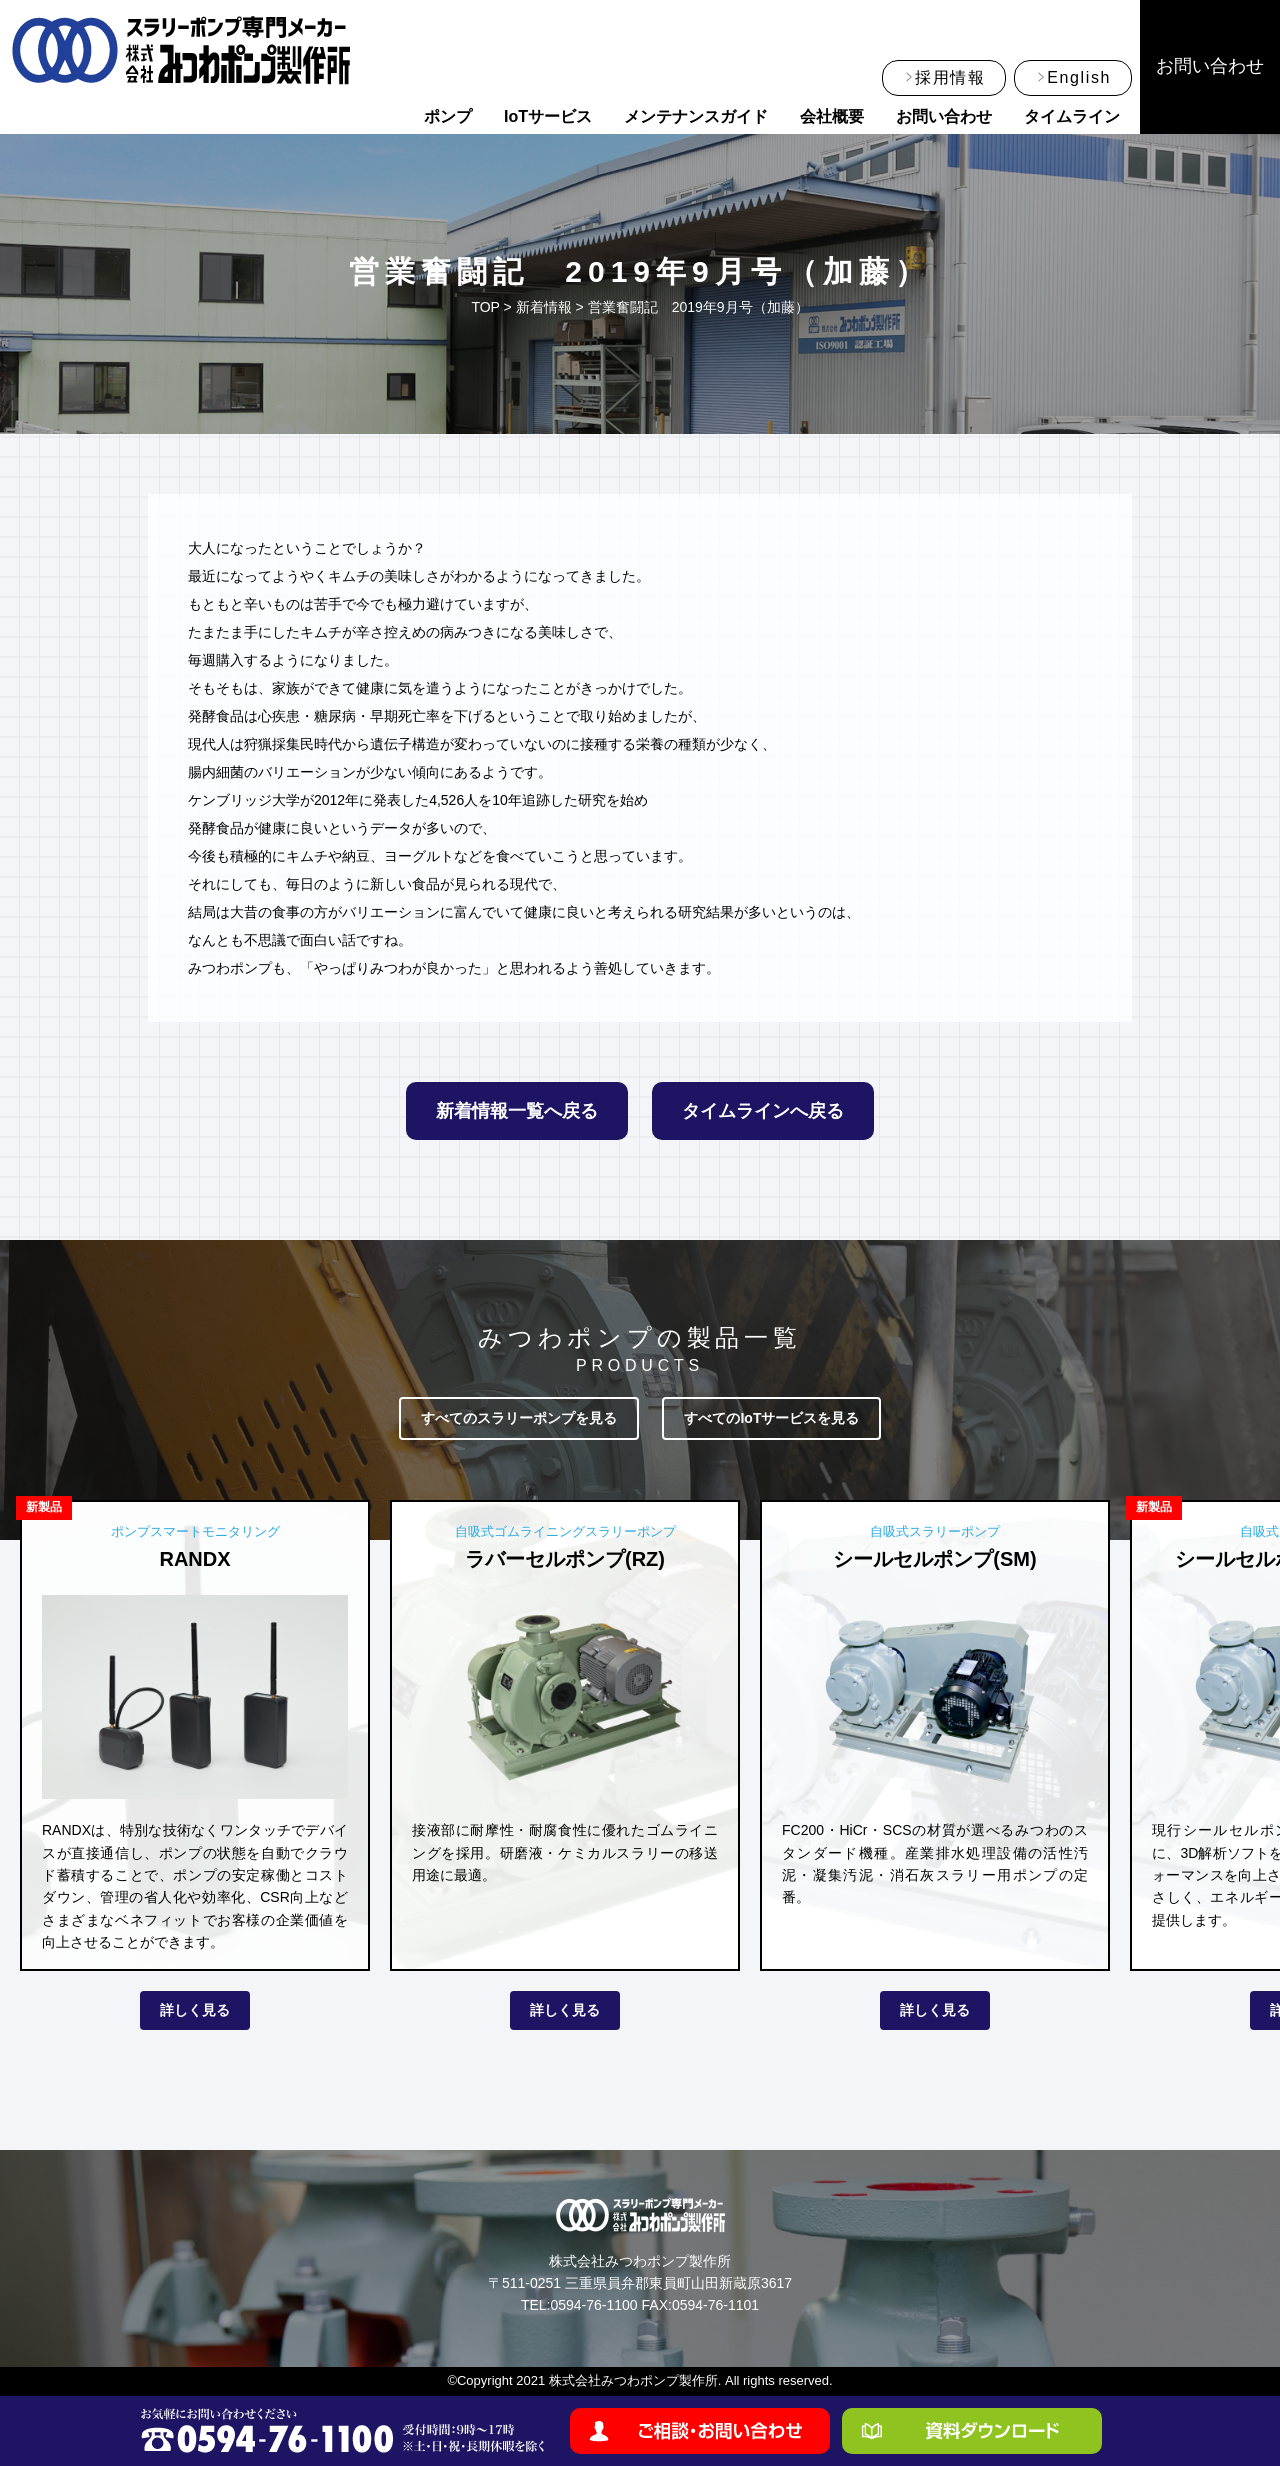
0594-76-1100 (593, 2305)
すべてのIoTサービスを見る (771, 1418)
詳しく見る (195, 2010)
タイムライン (1072, 116)
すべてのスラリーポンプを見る (519, 1418)
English (1079, 77)
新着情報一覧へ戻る (517, 1111)
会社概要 (832, 116)
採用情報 (950, 77)
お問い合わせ (944, 116)
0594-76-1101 (715, 2305)
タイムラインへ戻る (763, 1111)
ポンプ (448, 116)
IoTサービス (548, 116)
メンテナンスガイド (696, 116)
